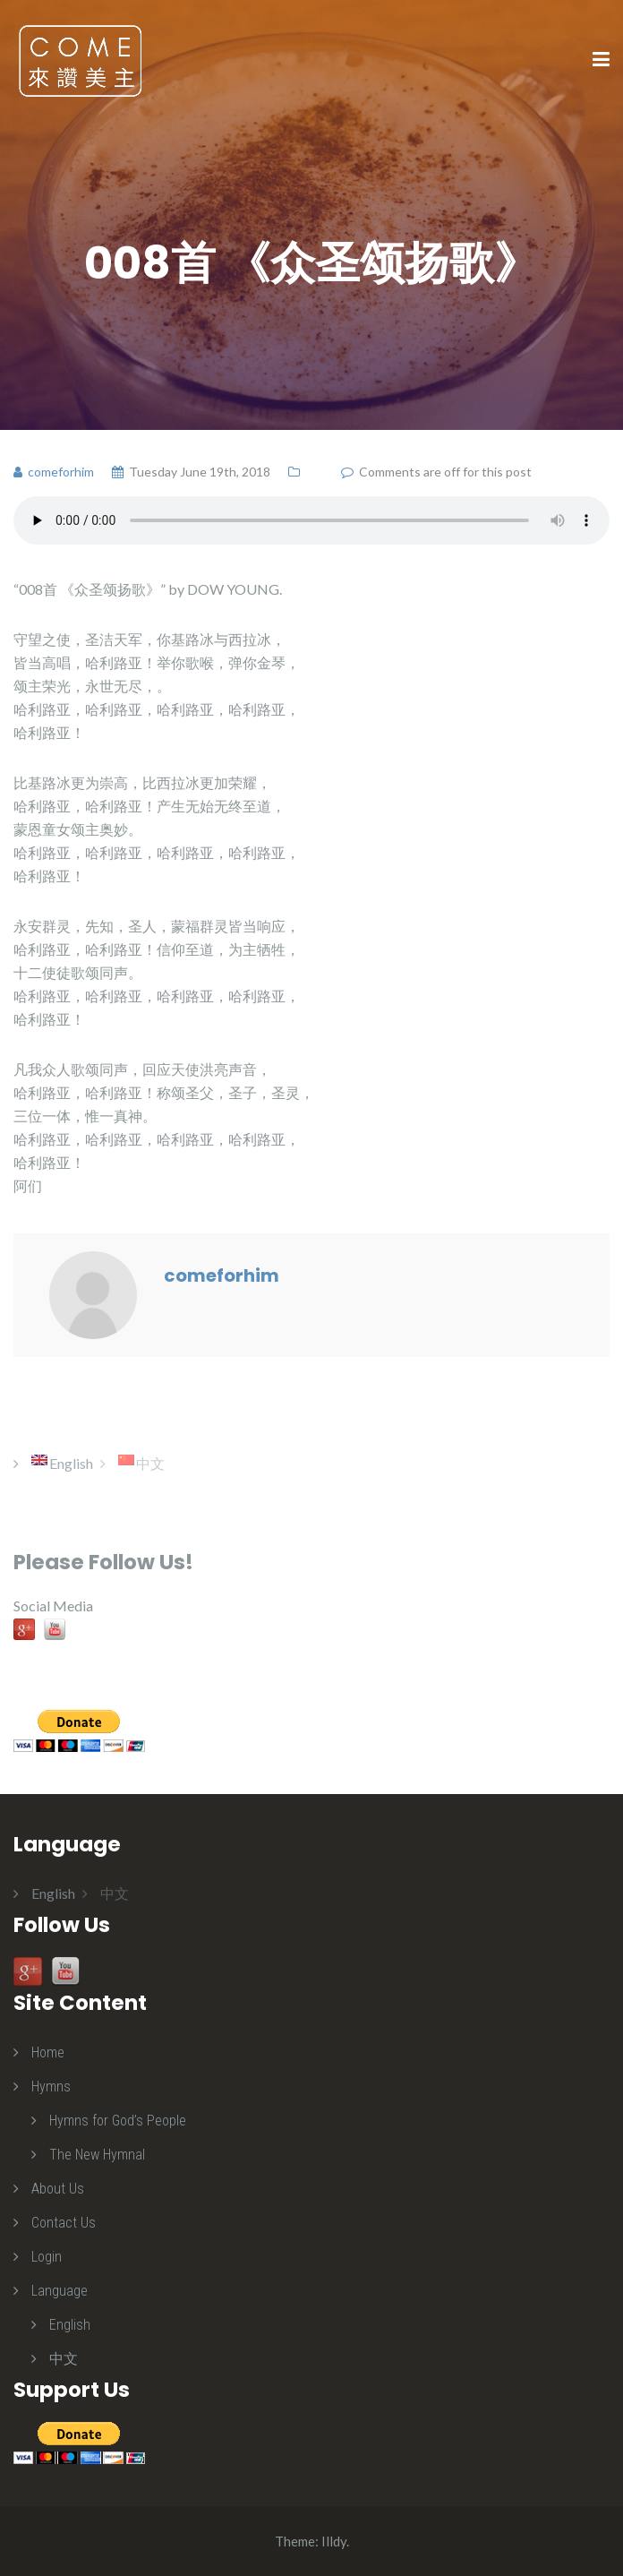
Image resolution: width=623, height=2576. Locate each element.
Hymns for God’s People (117, 2120)
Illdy (333, 2541)
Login (46, 2256)
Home (47, 2052)
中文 (63, 2358)
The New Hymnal (97, 2154)
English (69, 2324)
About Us (57, 2188)
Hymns (51, 2086)
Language (59, 2290)
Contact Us (63, 2222)
